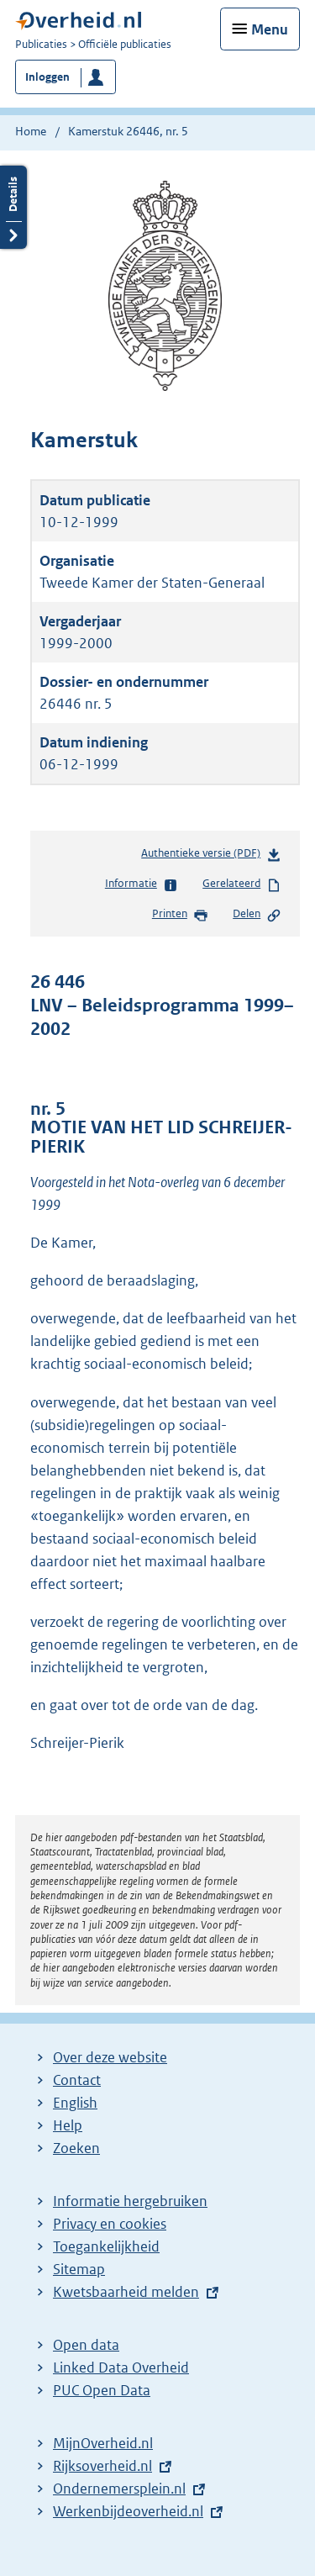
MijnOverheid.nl (103, 2443)
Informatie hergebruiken (130, 2201)
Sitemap (79, 2269)
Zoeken (76, 2148)
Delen (257, 914)
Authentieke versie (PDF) (211, 856)
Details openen (13, 207)
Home (30, 131)
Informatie (141, 884)
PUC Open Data (101, 2390)
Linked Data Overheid (121, 2367)
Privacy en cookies (109, 2223)
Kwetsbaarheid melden (126, 2292)
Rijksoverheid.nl (102, 2466)
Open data (86, 2345)
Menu (269, 29)
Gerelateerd (241, 884)
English (75, 2102)
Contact (77, 2080)
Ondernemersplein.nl (119, 2488)
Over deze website (110, 2057)
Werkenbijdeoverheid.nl (128, 2511)
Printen (180, 914)
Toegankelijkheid (106, 2246)
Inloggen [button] (47, 77)
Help (67, 2125)
